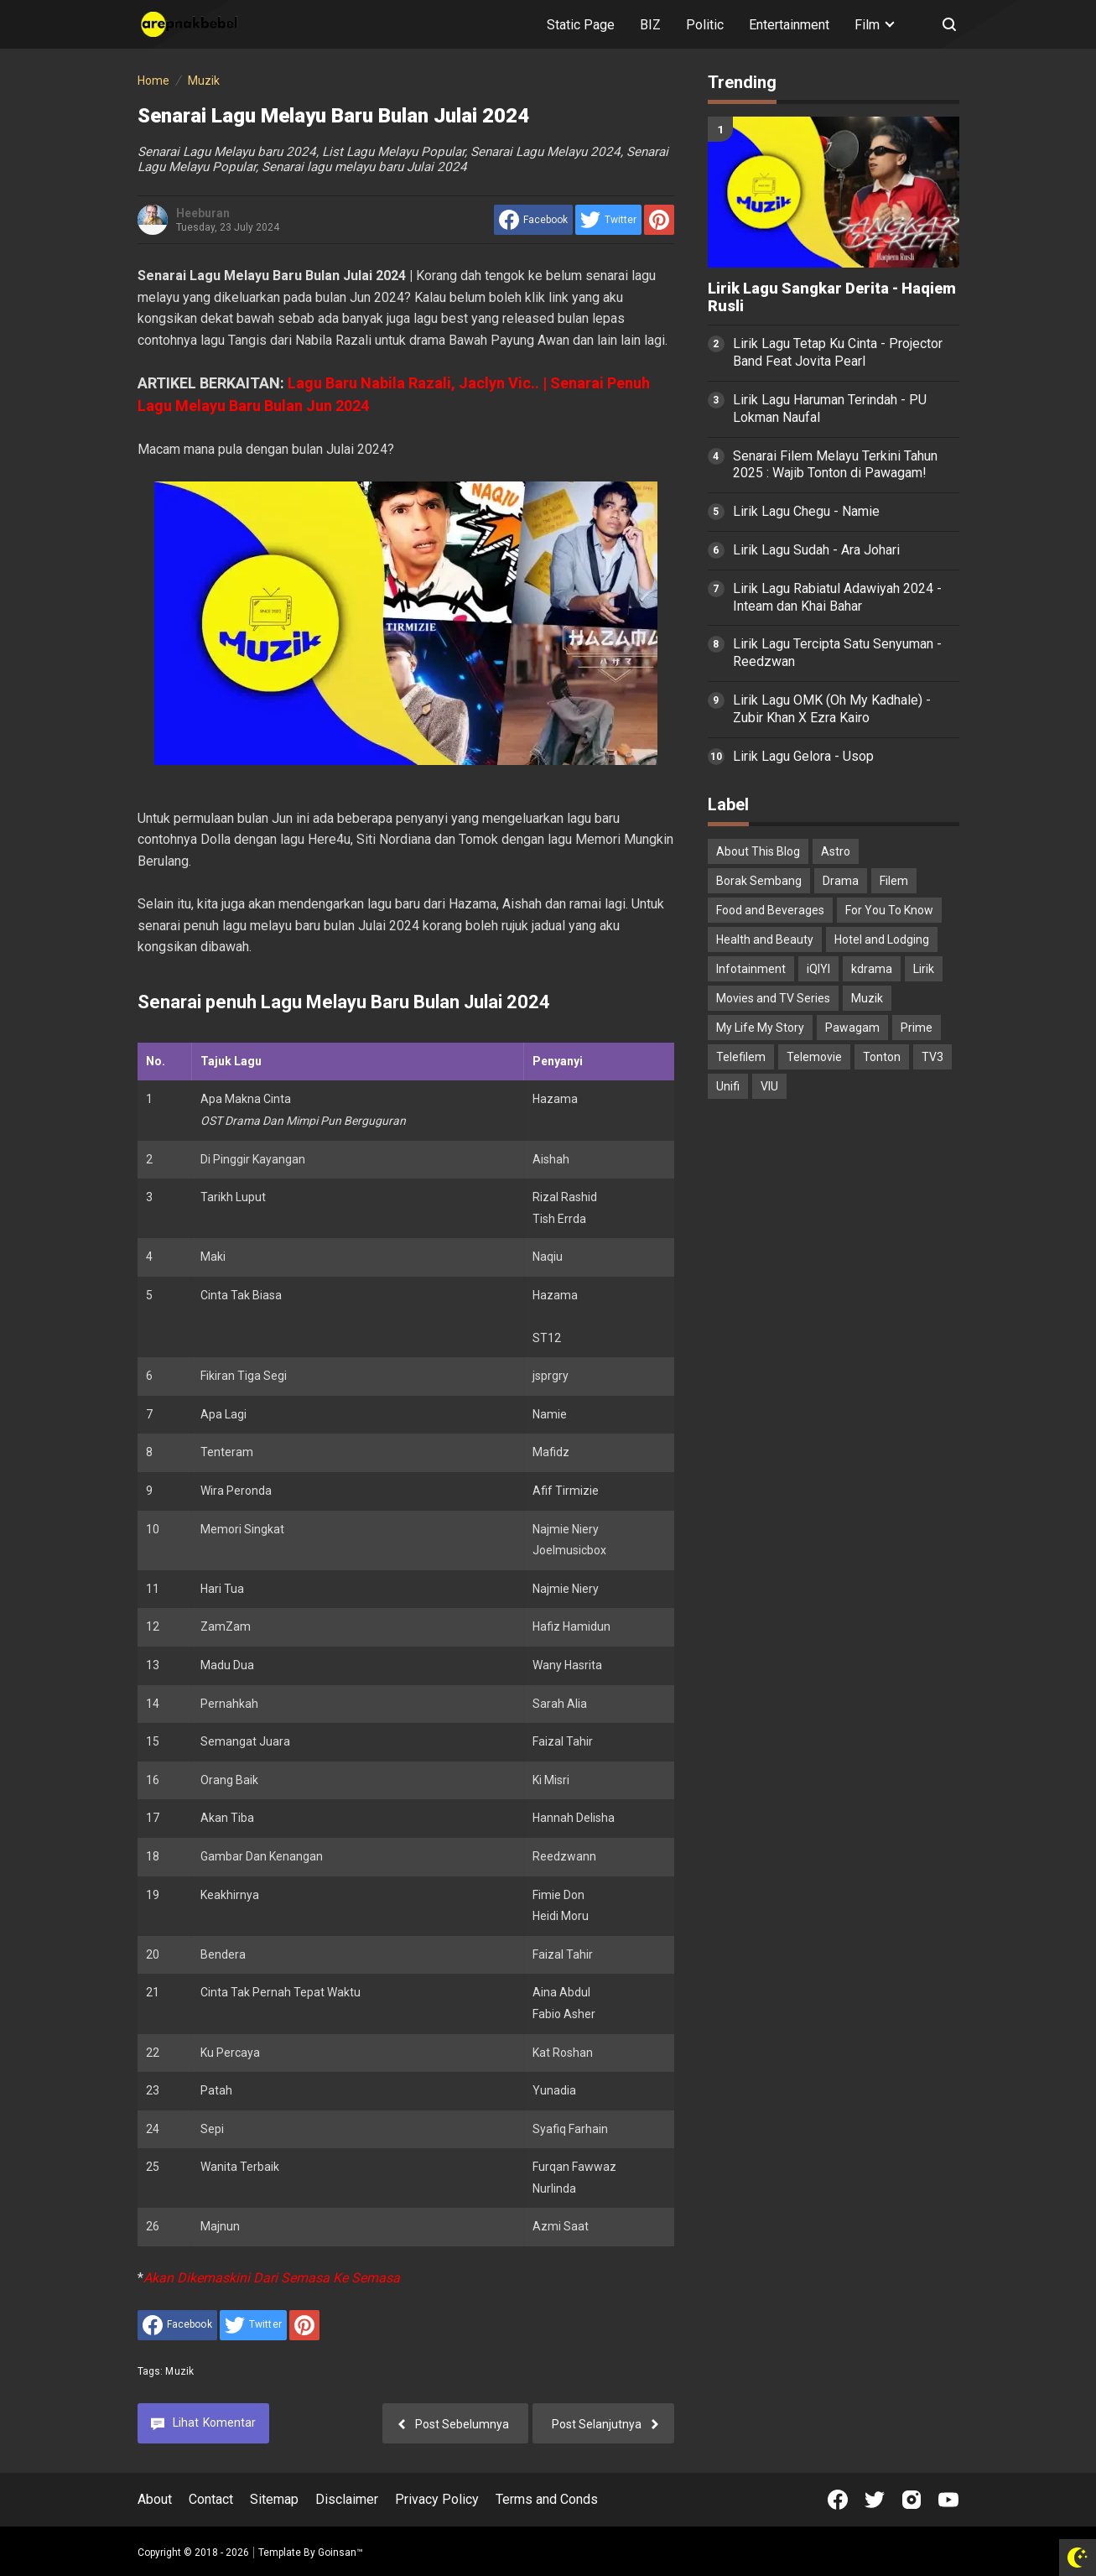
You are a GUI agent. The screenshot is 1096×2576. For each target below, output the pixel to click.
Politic (705, 25)
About (155, 2499)
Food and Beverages (770, 910)
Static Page (581, 25)
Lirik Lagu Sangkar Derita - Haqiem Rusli (832, 297)
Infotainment (751, 969)
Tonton (882, 1057)
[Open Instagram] (911, 2500)
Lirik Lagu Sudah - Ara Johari (816, 550)
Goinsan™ (340, 2552)
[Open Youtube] (948, 2500)
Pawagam (852, 1027)
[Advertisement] (833, 1375)
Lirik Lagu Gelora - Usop (803, 756)
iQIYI (818, 969)
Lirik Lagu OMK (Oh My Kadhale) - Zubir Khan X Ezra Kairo (832, 709)
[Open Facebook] (838, 2500)
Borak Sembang (759, 880)
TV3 (932, 1057)
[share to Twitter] (608, 220)
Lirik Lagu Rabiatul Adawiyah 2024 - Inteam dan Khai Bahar (837, 597)
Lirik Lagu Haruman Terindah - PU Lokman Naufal (830, 408)
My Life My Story (760, 1027)
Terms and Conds (547, 2499)
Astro (835, 851)
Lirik (923, 969)
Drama (841, 880)
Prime (916, 1027)
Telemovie (814, 1057)
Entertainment (789, 25)
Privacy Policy (437, 2499)
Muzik (179, 2371)
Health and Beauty (764, 939)
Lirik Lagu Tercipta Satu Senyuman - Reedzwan (837, 652)
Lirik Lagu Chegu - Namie (806, 511)
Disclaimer (346, 2499)
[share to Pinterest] (659, 220)
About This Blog (758, 851)
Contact (211, 2499)
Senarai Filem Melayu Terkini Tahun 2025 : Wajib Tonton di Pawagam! (835, 464)
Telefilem (741, 1057)
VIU (769, 1086)
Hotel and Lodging (881, 939)
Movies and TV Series (773, 998)
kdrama (871, 969)
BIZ (650, 25)
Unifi (728, 1086)
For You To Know (889, 910)
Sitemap (274, 2499)
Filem (894, 880)
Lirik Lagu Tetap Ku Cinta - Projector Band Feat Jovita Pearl (838, 352)
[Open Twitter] (875, 2500)
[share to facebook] (533, 220)
